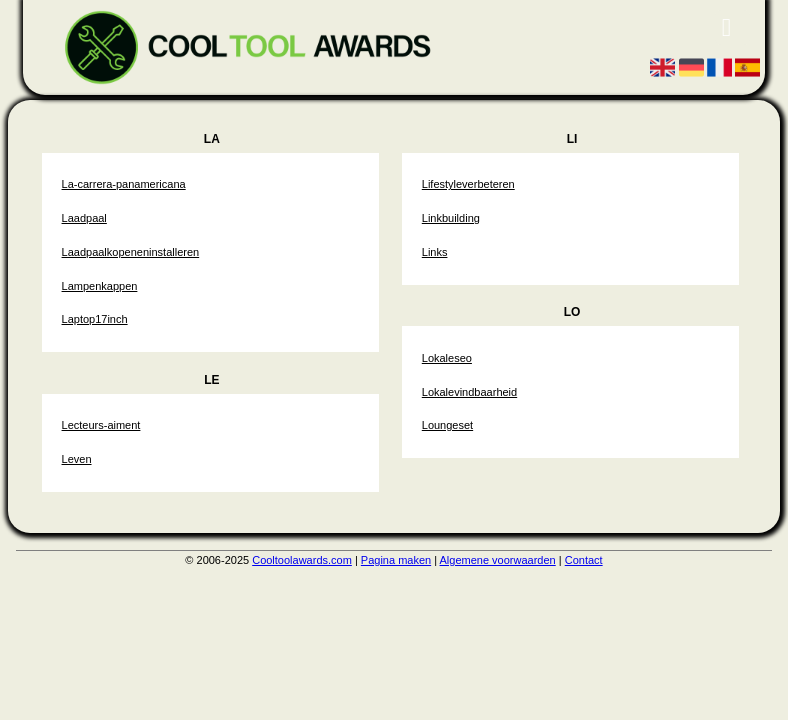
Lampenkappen (100, 286)
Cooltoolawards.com (302, 560)
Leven (77, 459)
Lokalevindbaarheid (469, 392)
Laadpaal (84, 218)
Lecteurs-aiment (101, 425)
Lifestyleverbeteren (468, 184)
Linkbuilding (451, 218)
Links (435, 252)
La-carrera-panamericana (124, 184)
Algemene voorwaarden (498, 560)
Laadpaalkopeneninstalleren (131, 252)
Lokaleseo (447, 358)
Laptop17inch (95, 319)
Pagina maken (396, 560)
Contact (584, 560)
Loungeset (447, 425)
